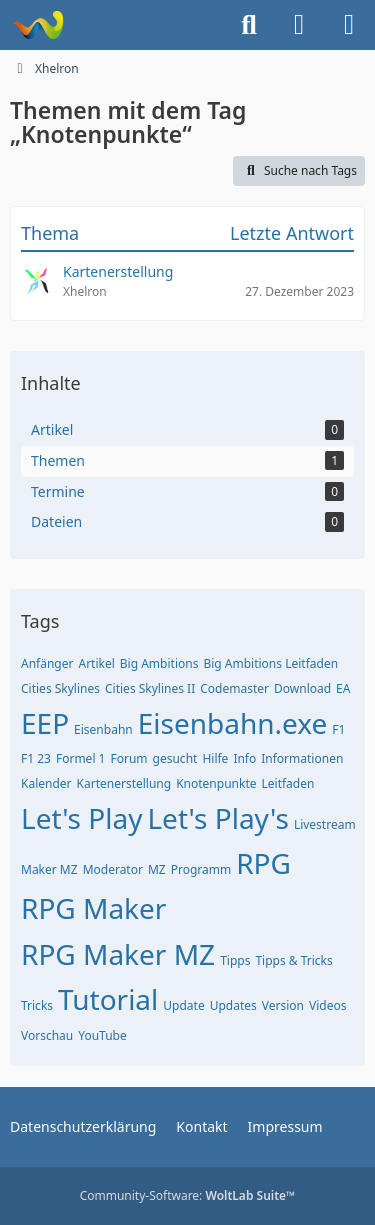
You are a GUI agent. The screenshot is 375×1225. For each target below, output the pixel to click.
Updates (233, 1005)
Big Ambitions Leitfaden (270, 663)
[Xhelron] (37, 25)
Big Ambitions (159, 663)
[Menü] (349, 25)
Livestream (325, 824)
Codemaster (234, 688)
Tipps (235, 960)
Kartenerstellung (124, 783)
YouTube (102, 1035)
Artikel (96, 663)
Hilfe (215, 758)
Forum (128, 758)
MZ (157, 869)
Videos (327, 1005)
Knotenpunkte (216, 783)
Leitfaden (288, 783)
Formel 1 (81, 758)
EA (343, 688)
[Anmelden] (299, 25)
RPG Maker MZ (118, 954)
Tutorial (108, 999)
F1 (338, 729)
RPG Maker (93, 908)
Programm (201, 869)
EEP (45, 723)
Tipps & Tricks (293, 960)
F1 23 (36, 758)
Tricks (37, 1005)
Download (302, 688)
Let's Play (81, 818)
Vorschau (47, 1035)
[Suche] (249, 25)
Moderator (113, 869)
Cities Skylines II (150, 688)
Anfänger (47, 663)
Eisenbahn (103, 729)
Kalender (46, 783)
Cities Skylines (60, 688)
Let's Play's (217, 818)
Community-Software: (188, 1195)
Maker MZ (49, 869)
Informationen (302, 758)
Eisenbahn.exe (233, 723)
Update (183, 1005)
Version (283, 1005)
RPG (263, 863)
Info (244, 758)
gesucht (175, 758)
